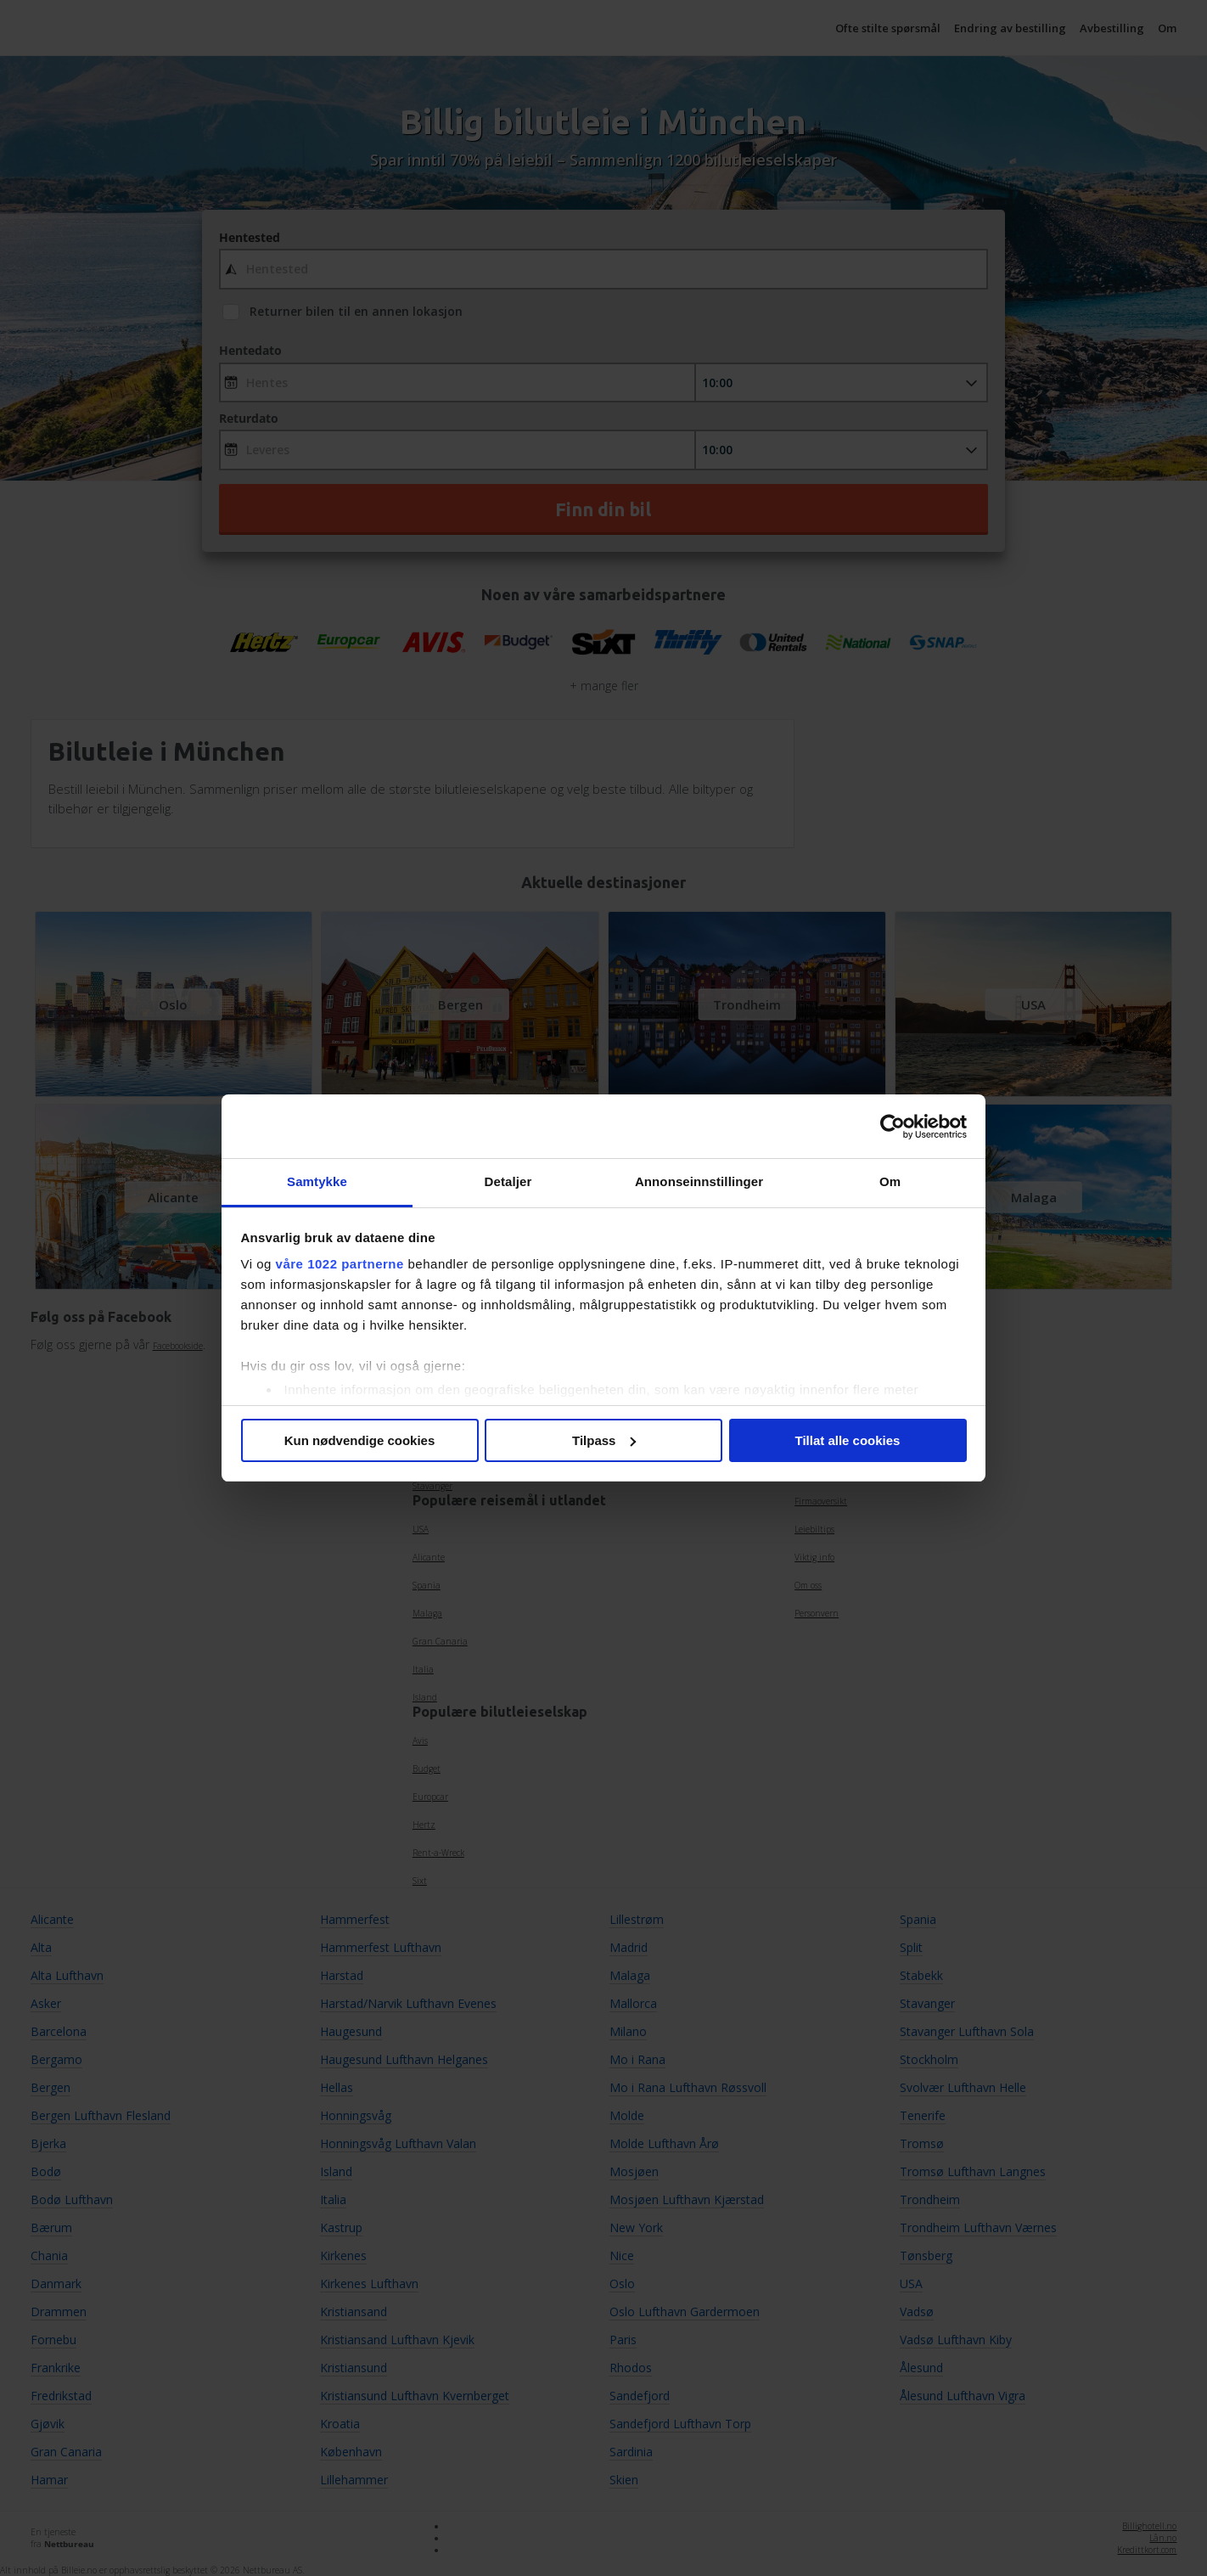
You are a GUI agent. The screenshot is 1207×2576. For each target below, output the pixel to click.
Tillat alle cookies (848, 1440)
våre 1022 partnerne (340, 1264)
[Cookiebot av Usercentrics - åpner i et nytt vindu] (892, 1126)
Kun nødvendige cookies (359, 1440)
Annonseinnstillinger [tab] (699, 1181)
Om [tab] (890, 1181)
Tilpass (604, 1440)
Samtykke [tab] (317, 1181)
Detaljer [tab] (508, 1181)
